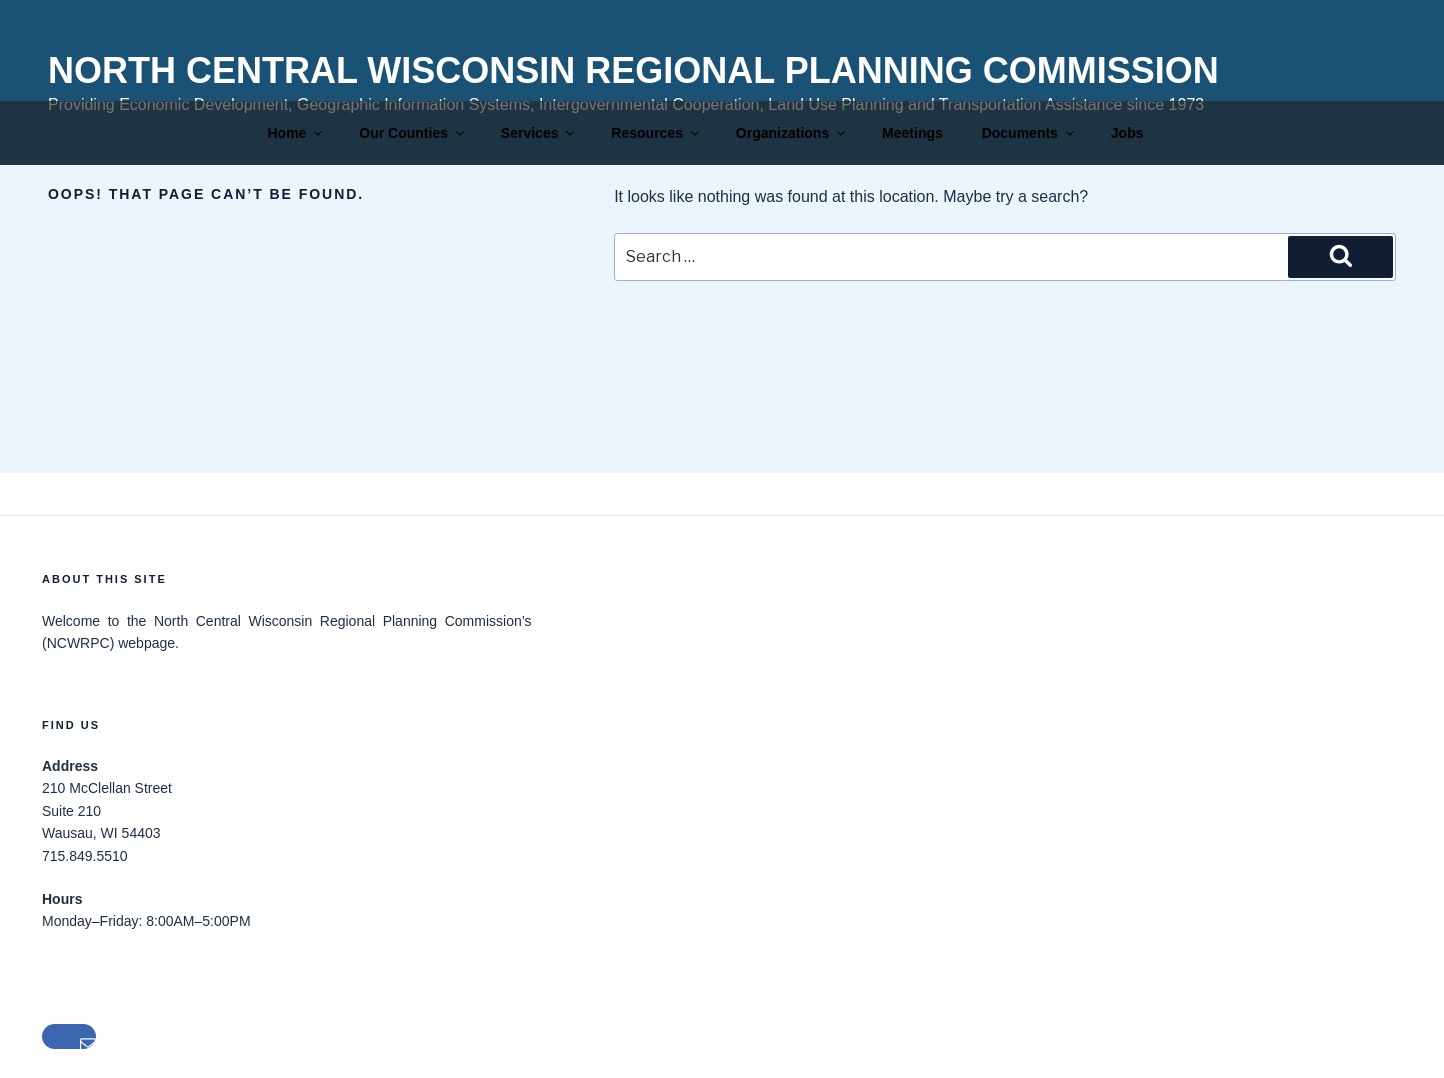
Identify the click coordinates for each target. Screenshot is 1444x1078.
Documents (1029, 133)
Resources (656, 133)
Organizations (792, 133)
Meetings (912, 133)
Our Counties (413, 133)
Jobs (1127, 133)
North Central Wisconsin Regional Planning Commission (633, 70)
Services (539, 133)
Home (297, 133)
